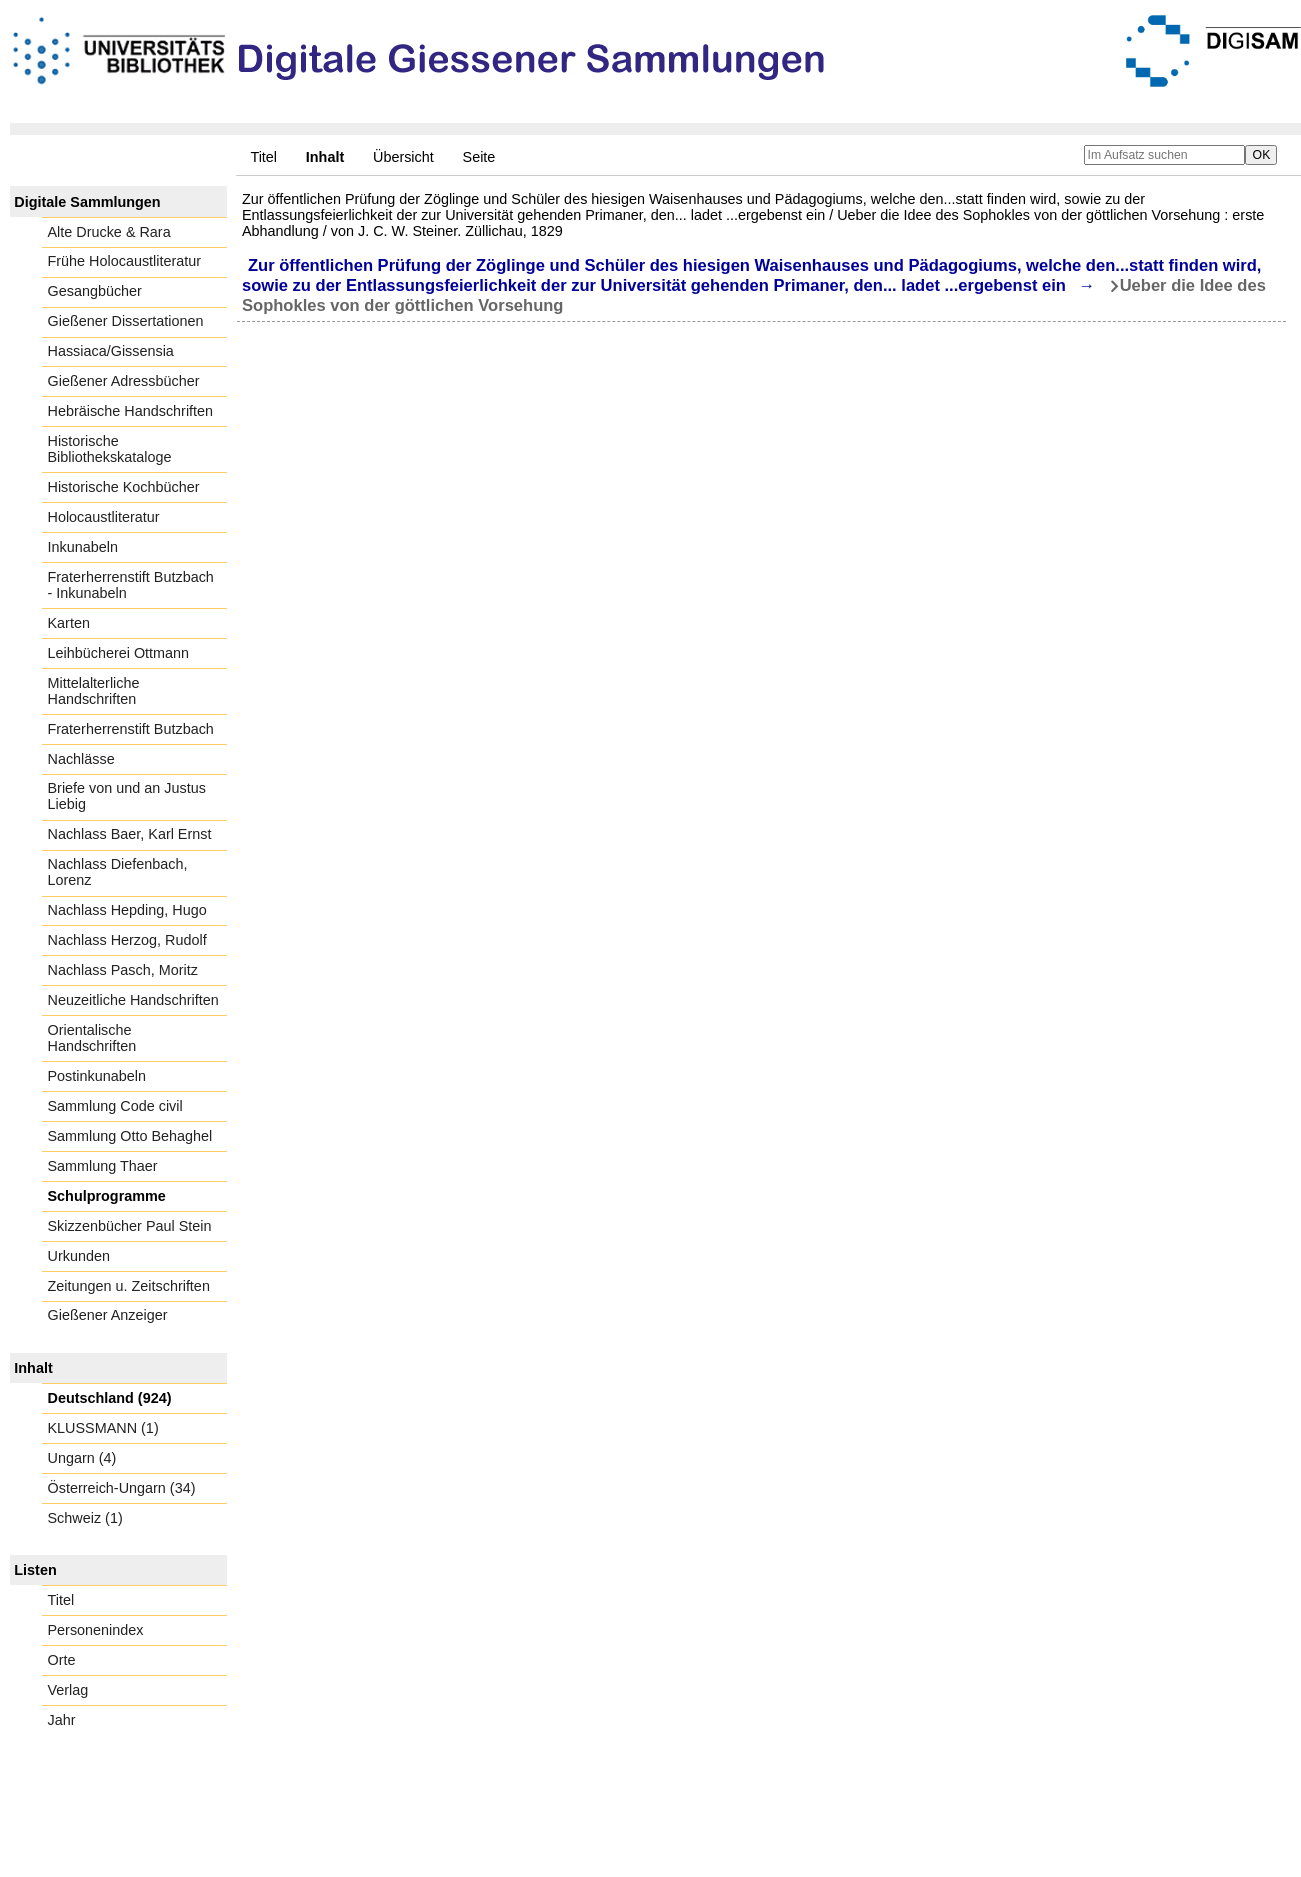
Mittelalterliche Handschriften (94, 691)
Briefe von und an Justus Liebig (127, 796)
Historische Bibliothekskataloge (110, 449)
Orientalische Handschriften (92, 1038)
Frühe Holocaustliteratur (125, 261)
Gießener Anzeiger (108, 1315)
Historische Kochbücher (124, 487)
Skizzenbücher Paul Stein (130, 1226)
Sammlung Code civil (115, 1106)
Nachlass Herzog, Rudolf (127, 940)
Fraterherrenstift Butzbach (131, 729)
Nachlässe (81, 759)
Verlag (68, 1690)
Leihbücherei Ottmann (119, 653)
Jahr (62, 1720)
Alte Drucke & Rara (109, 232)
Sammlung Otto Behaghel (130, 1136)
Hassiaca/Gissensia (111, 351)
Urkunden (79, 1256)
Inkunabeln (83, 547)
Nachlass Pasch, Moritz (123, 970)
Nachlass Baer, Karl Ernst (130, 834)
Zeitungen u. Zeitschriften (129, 1286)
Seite (479, 157)
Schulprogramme (107, 1196)
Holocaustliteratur (104, 517)
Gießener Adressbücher (124, 381)
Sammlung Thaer (103, 1166)
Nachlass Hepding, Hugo (127, 910)
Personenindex (96, 1630)
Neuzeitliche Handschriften (133, 1000)
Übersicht (403, 157)
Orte (62, 1660)
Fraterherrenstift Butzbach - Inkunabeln (131, 585)
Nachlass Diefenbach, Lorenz (118, 872)
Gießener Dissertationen (126, 321)
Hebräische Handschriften (131, 411)
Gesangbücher (95, 291)
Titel (263, 157)
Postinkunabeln (97, 1076)
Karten (69, 623)
